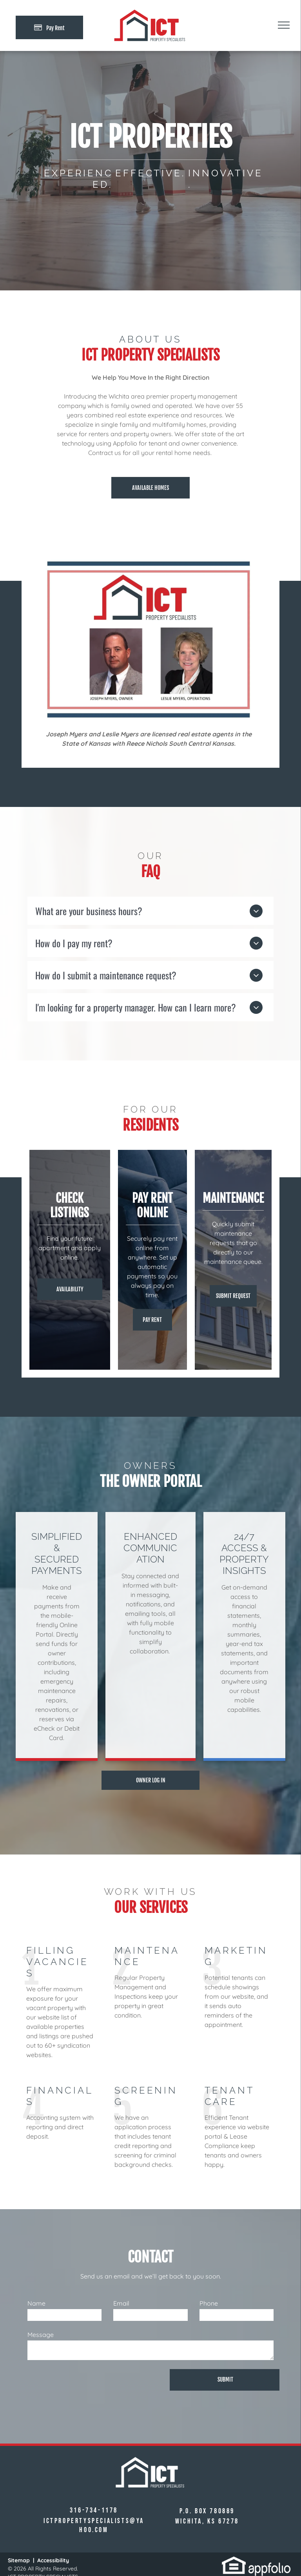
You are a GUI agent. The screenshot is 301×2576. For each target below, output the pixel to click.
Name (36, 2303)
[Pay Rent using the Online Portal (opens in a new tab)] (49, 27)
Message (40, 2335)
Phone (208, 2303)
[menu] (284, 25)
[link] (234, 2561)
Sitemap (19, 2560)
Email (121, 2303)
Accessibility (53, 2560)
